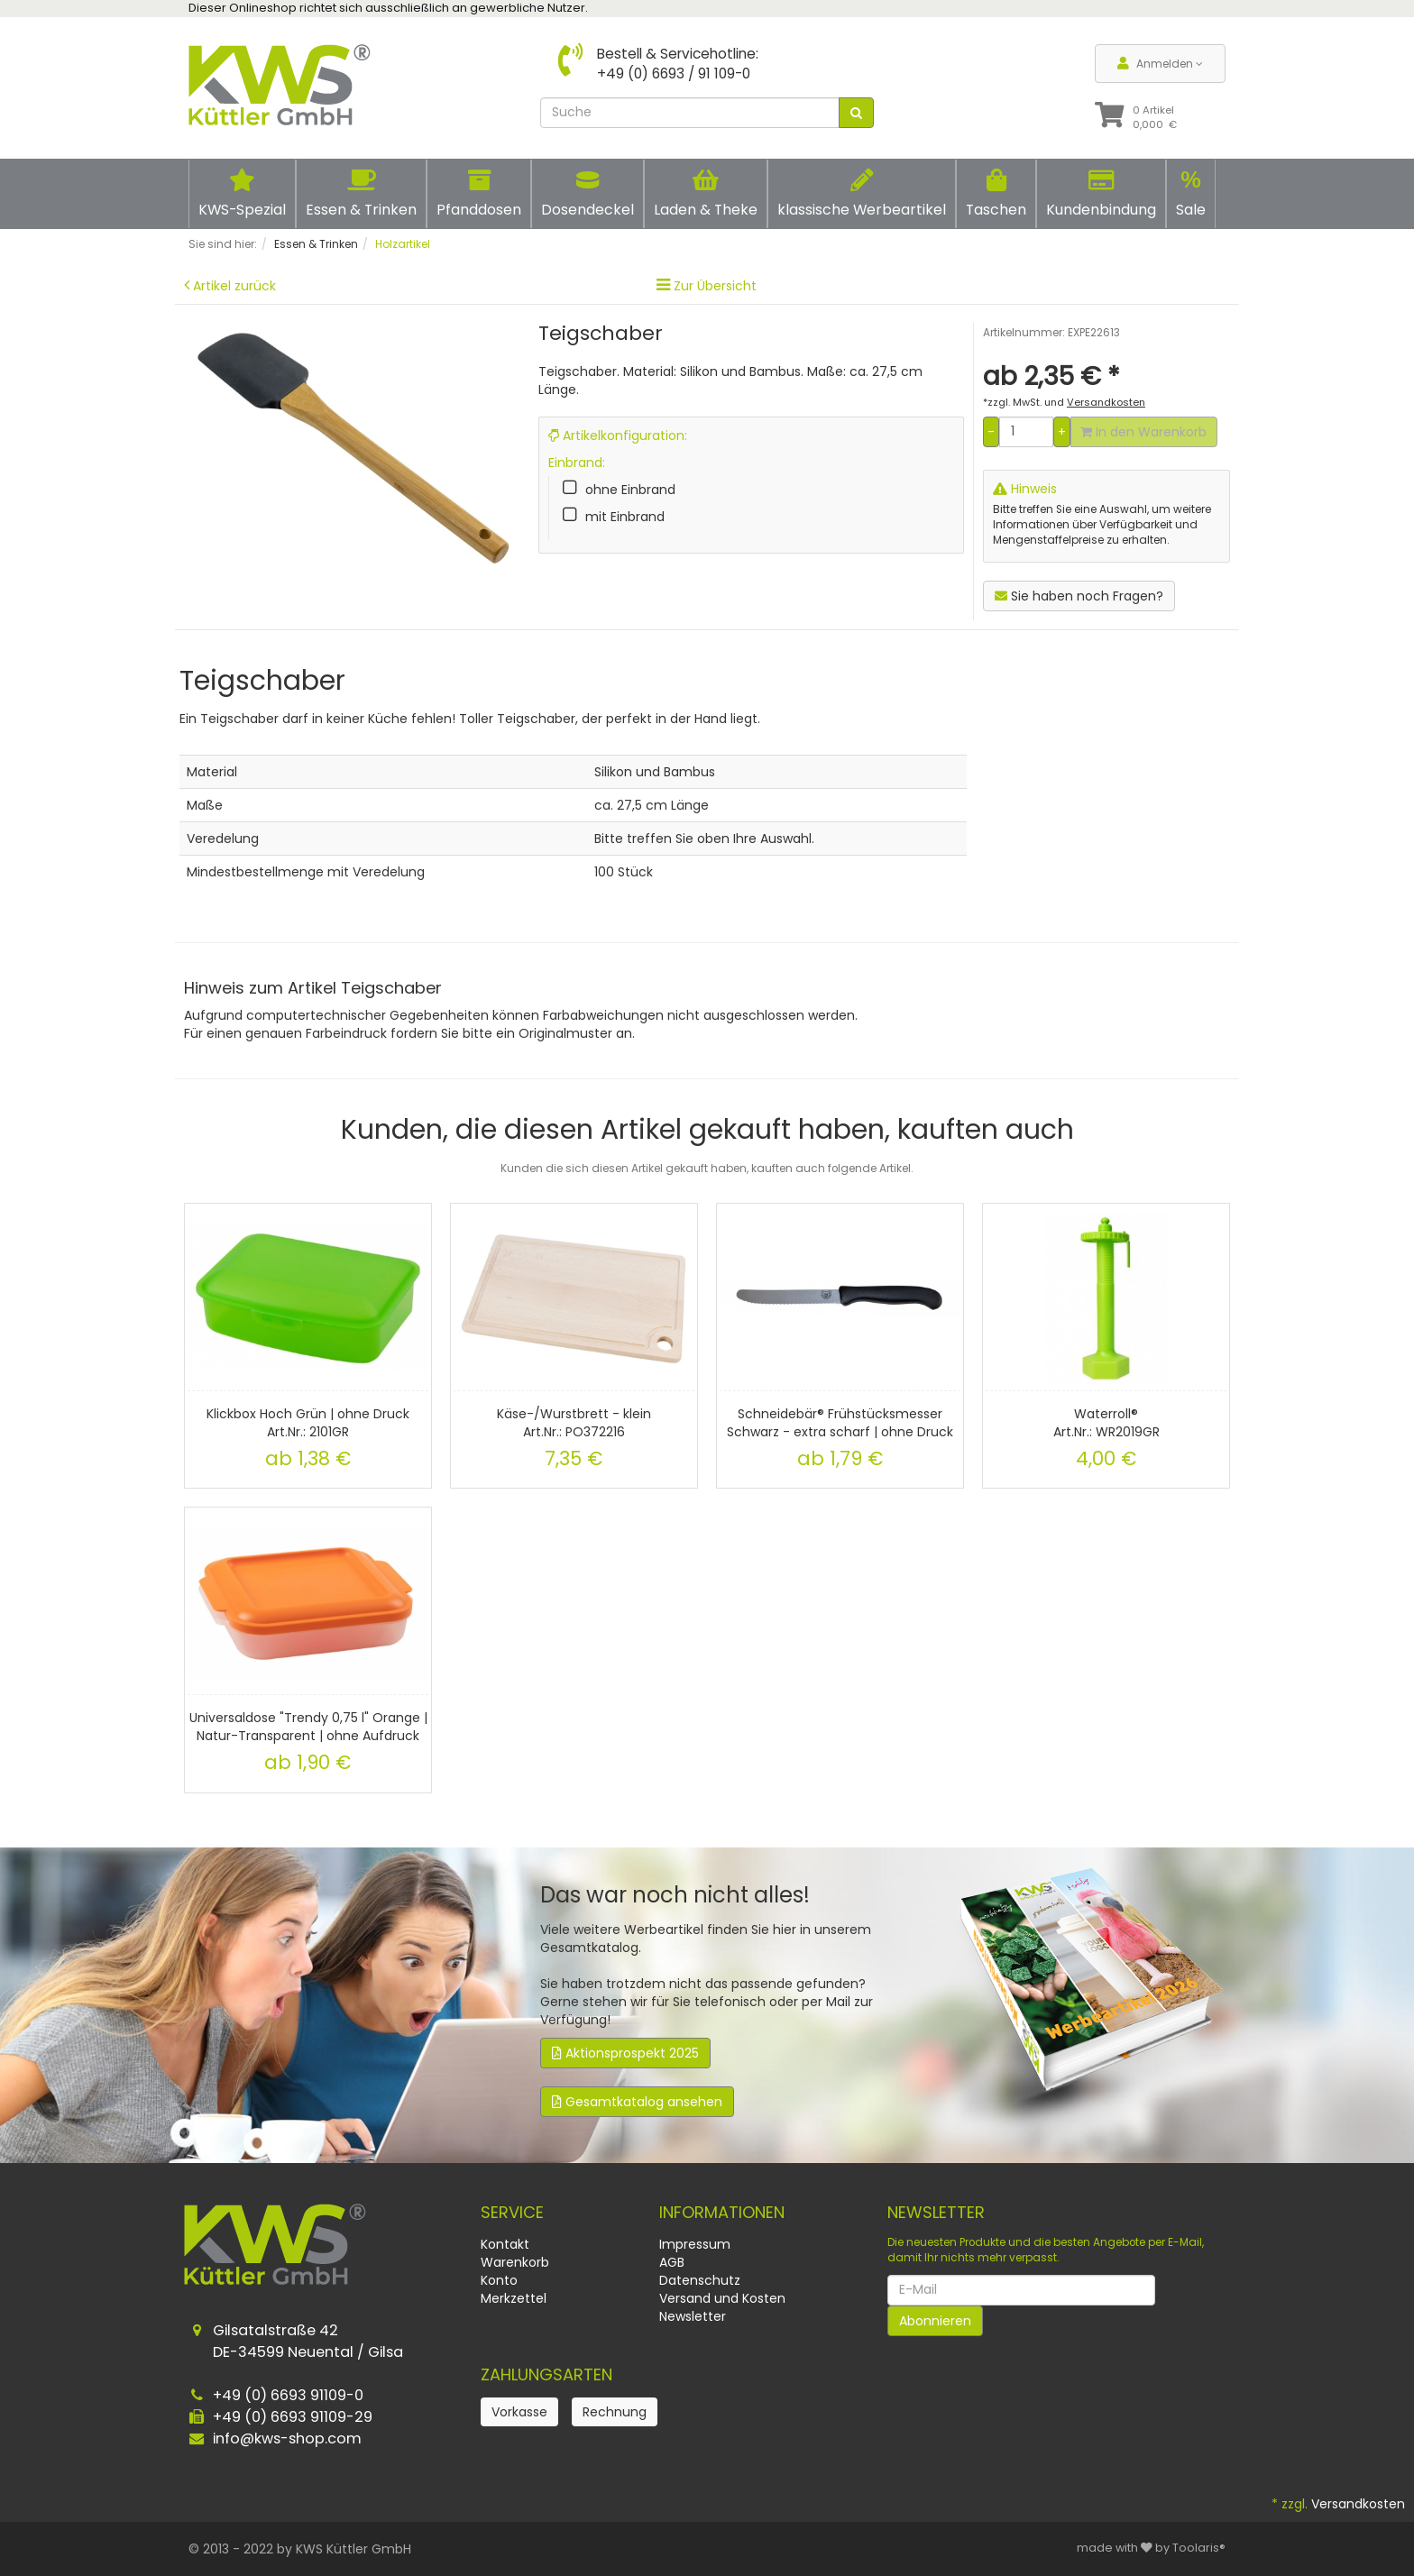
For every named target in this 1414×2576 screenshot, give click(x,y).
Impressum (694, 2244)
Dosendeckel (587, 194)
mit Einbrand (625, 517)
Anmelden (1160, 63)
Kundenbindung (1101, 194)
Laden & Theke (706, 194)
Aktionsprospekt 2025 (625, 2053)
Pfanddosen (478, 194)
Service (512, 2212)
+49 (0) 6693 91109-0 (288, 2395)
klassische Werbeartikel (861, 194)
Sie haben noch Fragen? (1079, 596)
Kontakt (505, 2244)
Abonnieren (935, 2321)
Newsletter (692, 2316)
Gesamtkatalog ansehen (637, 2102)
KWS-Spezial (242, 194)
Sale (1191, 193)
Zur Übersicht (715, 286)
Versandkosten (1358, 2504)
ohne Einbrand (630, 490)
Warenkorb (515, 2262)
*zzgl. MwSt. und (1064, 402)
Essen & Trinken (361, 194)
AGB (671, 2262)
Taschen (996, 194)
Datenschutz (699, 2280)
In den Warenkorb (1143, 432)
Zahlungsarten (546, 2374)
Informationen (722, 2212)
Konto (499, 2280)
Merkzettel (513, 2298)
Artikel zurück (234, 286)
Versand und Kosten (722, 2298)
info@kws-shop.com (287, 2438)
